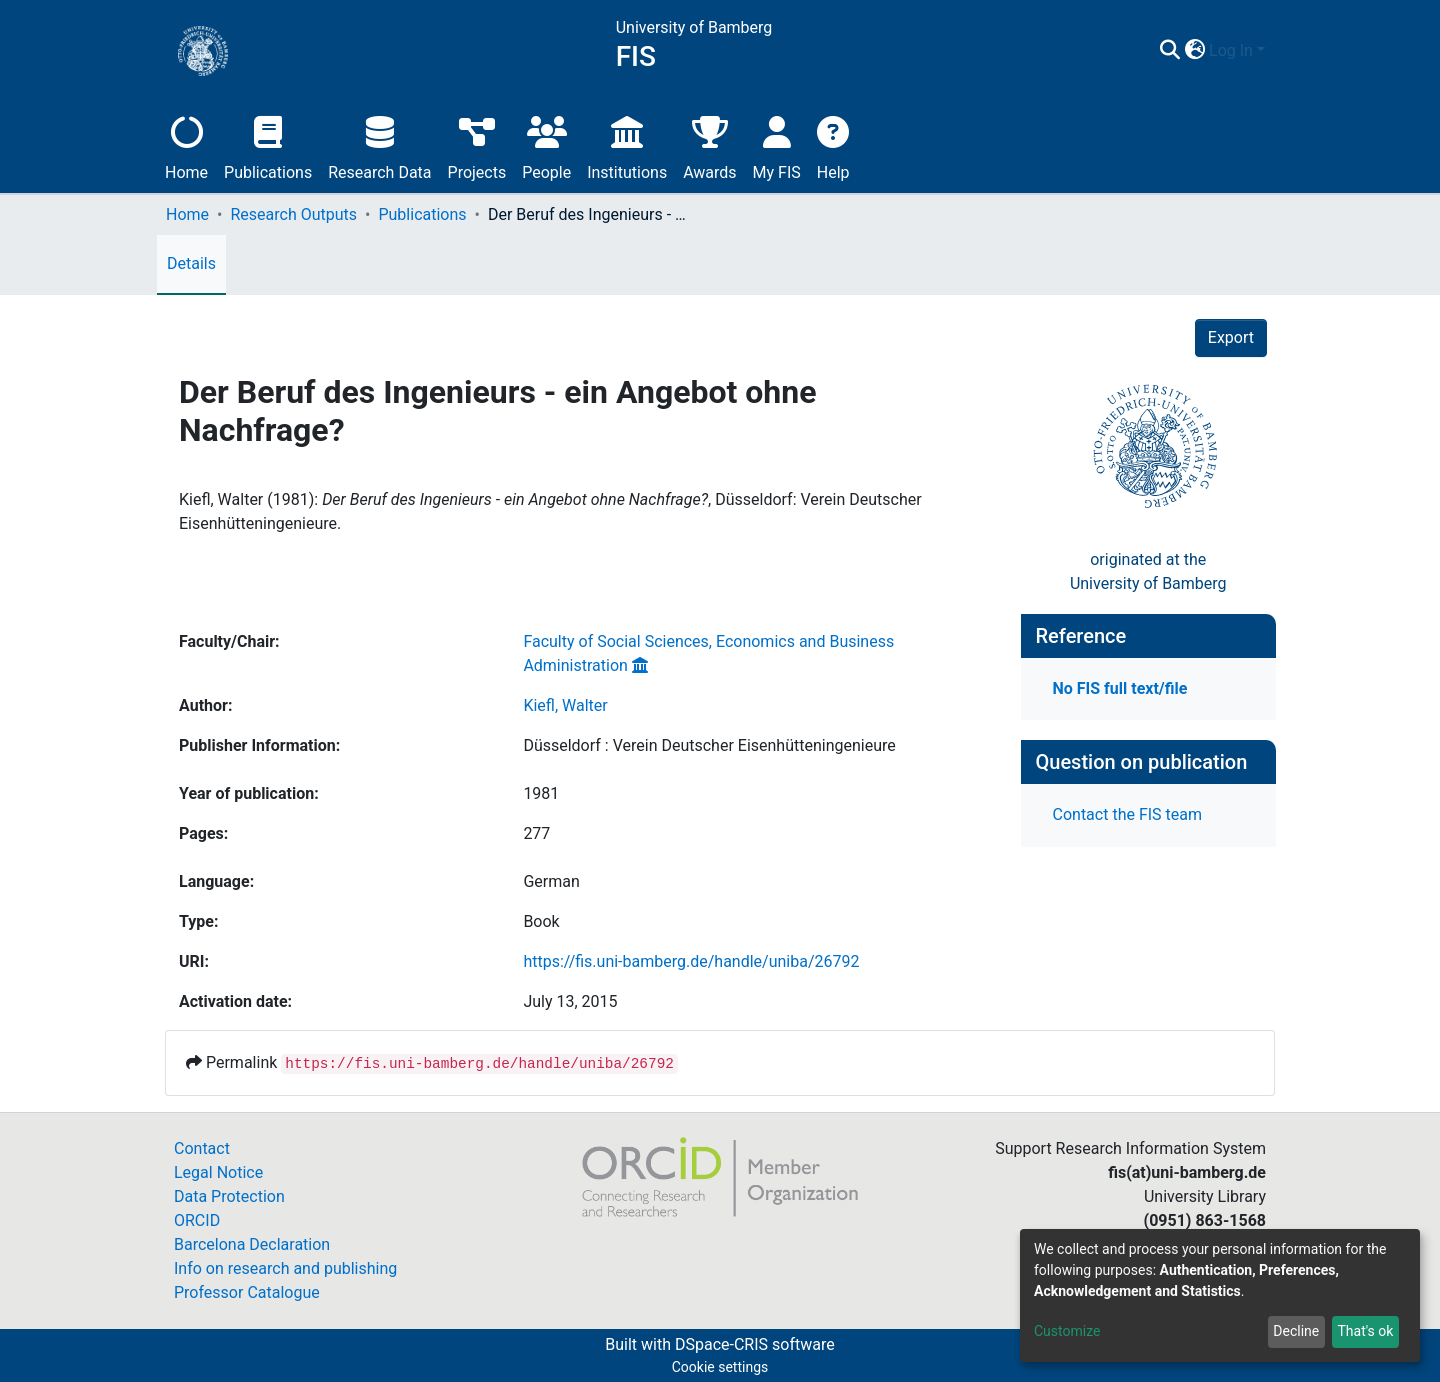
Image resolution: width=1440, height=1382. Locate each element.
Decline (1296, 1331)
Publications (268, 145)
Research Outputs (293, 214)
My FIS (777, 145)
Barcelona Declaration (252, 1244)
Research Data (379, 145)
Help (833, 145)
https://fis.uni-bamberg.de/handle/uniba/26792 (691, 961)
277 (536, 833)
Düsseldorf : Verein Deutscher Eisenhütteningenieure (709, 745)
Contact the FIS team (1128, 814)
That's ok (1365, 1331)
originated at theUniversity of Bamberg (1148, 571)
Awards (709, 145)
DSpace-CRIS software (755, 1344)
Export (1231, 337)
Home (186, 145)
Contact (202, 1148)
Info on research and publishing (285, 1268)
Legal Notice (218, 1172)
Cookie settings (720, 1367)
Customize (1067, 1331)
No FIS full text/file (1120, 688)
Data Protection (229, 1196)
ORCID (197, 1220)
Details (191, 263)
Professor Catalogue (247, 1292)
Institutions (627, 145)
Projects (477, 145)
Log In (1231, 50)
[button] (1194, 51)
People (546, 145)
